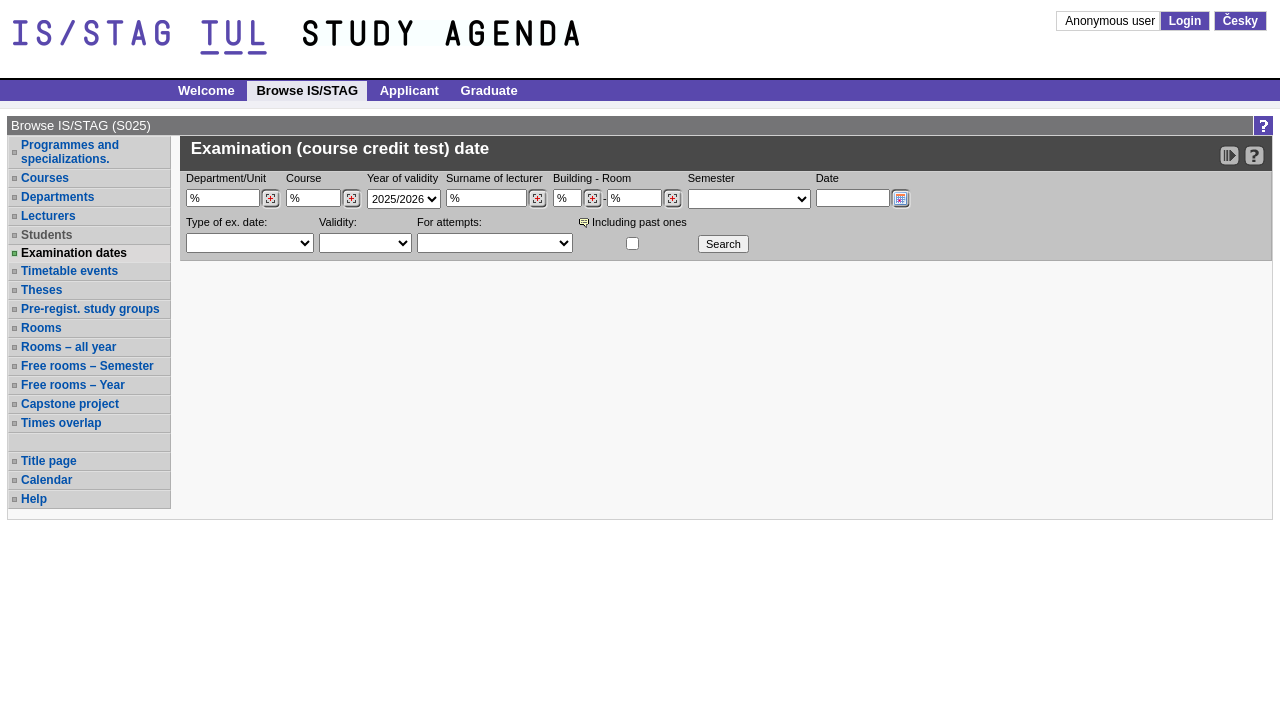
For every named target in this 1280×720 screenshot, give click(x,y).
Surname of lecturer (494, 178)
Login (1185, 21)
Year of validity (402, 178)
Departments (57, 197)
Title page (49, 461)
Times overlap (61, 423)
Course (303, 178)
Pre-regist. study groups (90, 309)
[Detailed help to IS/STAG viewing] (1254, 155)
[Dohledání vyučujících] (537, 199)
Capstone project (70, 404)
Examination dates (74, 253)
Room (616, 178)
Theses (41, 290)
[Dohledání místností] (672, 199)
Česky (1240, 21)
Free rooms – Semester (87, 366)
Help (34, 499)
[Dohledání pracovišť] (270, 199)
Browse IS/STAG (307, 90)
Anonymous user (1111, 21)
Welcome (206, 90)
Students (46, 235)
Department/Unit (226, 178)
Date (827, 178)
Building (572, 178)
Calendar (46, 480)
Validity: (338, 222)
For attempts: (449, 222)
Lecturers (48, 216)
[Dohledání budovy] (592, 199)
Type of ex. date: (226, 222)
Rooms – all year (68, 347)
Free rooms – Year (73, 385)
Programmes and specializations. (70, 152)
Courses (45, 178)
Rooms (41, 328)
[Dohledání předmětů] (351, 199)
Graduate (489, 90)
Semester (711, 178)
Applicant (409, 90)
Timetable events (69, 271)
